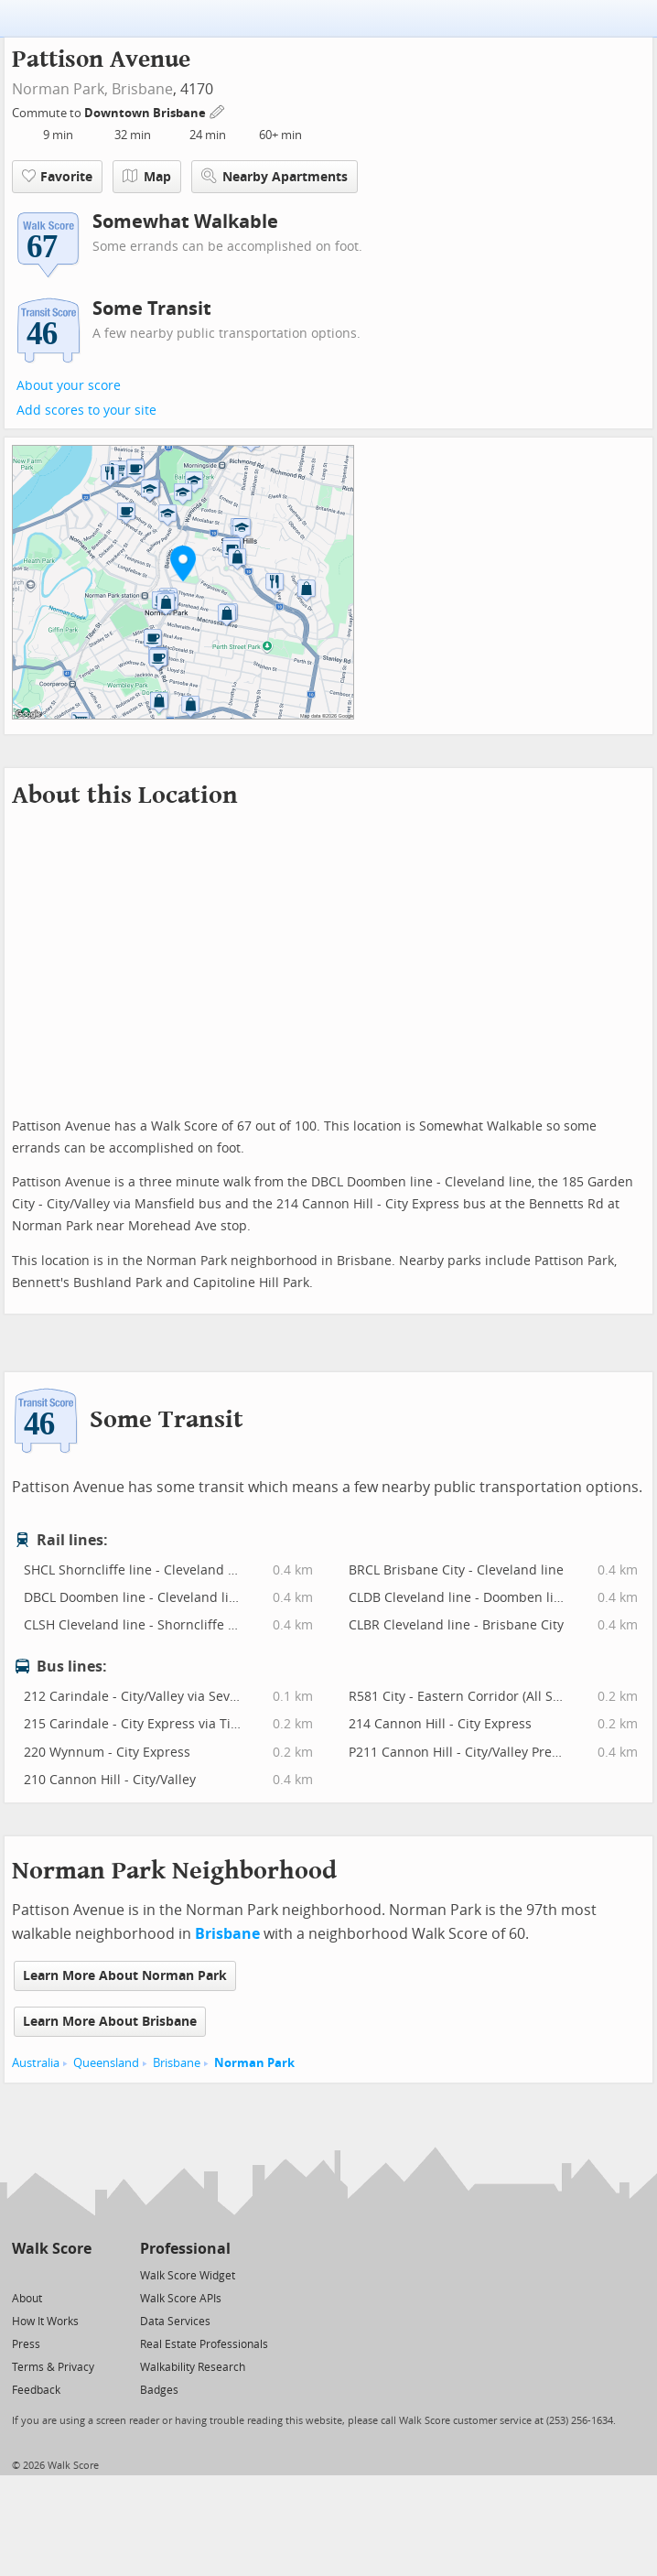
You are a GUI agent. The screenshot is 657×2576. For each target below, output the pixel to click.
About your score (68, 386)
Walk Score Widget (187, 2275)
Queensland (106, 2063)
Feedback (36, 2390)
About (27, 2298)
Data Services (175, 2321)
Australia (35, 2063)
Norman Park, (60, 89)
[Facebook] (50, 2274)
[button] (183, 563)
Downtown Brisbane (146, 113)
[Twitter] (22, 2274)
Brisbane (142, 89)
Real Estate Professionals (204, 2344)
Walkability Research (192, 2367)
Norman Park (254, 2063)
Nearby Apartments (274, 176)
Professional (185, 2248)
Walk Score (52, 2248)
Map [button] (147, 176)
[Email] (79, 2274)
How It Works (45, 2321)
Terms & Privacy (53, 2367)
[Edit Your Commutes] (218, 110)
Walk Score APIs (180, 2298)
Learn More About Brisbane (110, 2021)
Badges (159, 2390)
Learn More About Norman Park (125, 1976)
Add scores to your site (86, 410)
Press (26, 2344)
